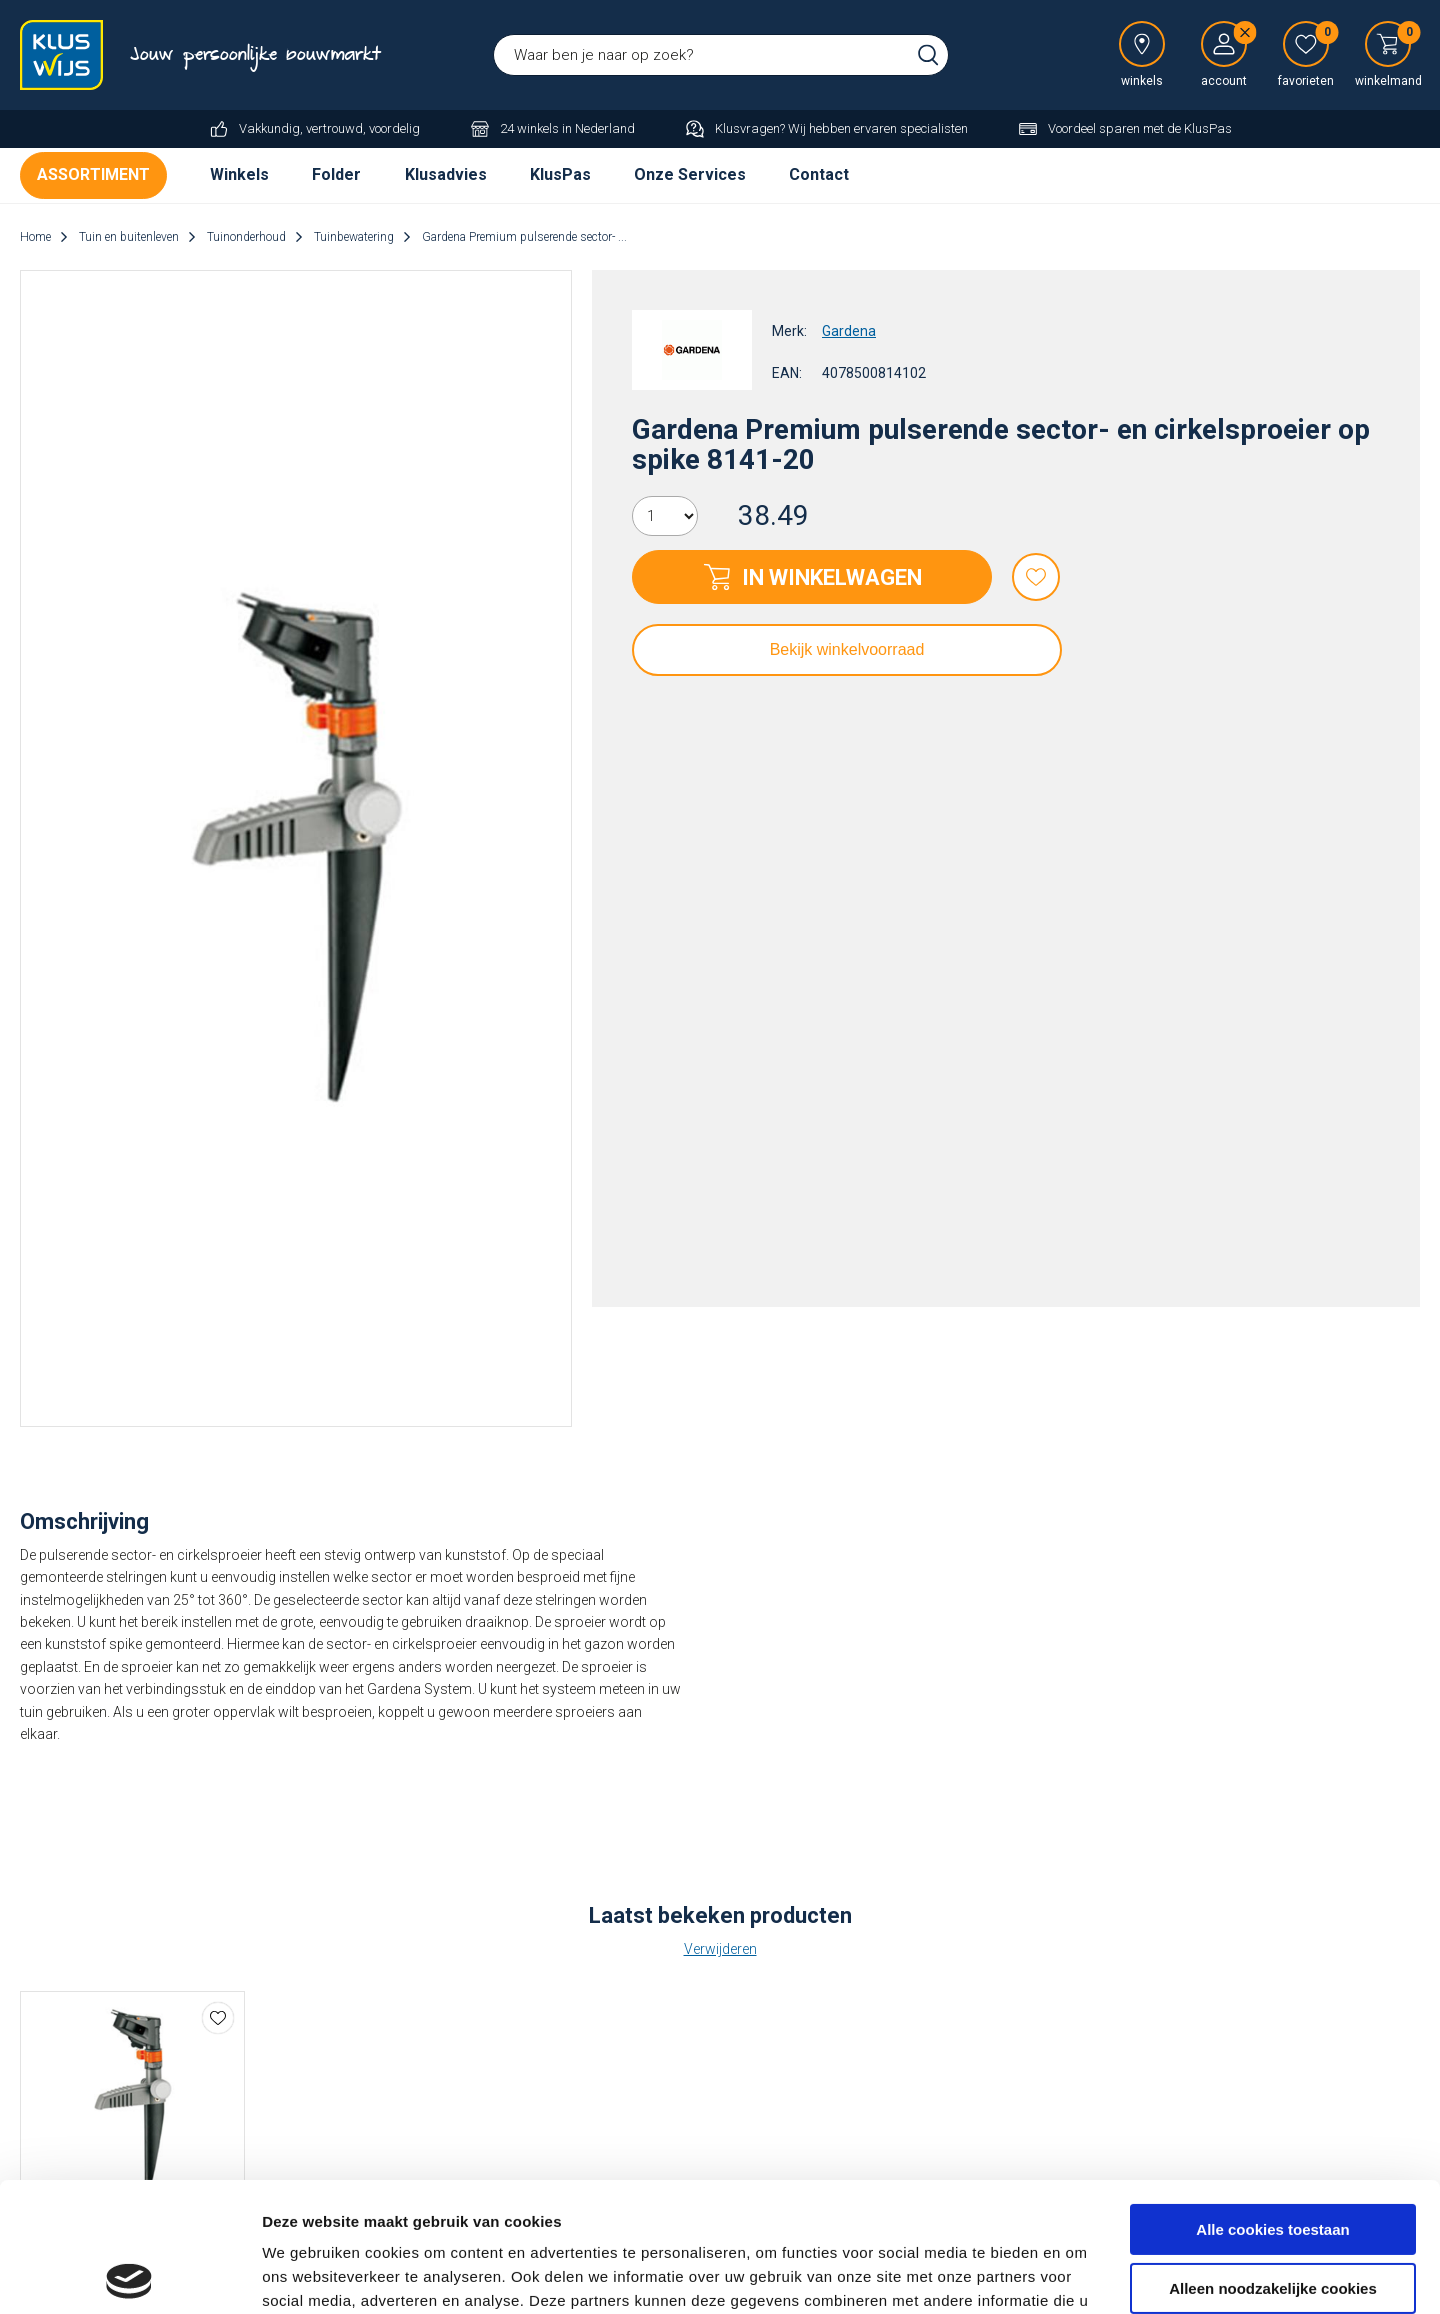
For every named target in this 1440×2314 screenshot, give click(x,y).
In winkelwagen (832, 577)
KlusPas (560, 174)
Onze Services (690, 174)
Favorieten (1036, 577)
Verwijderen (720, 1949)
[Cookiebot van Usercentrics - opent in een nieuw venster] (129, 2275)
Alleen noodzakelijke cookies (1273, 2158)
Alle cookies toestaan (1272, 2100)
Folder (336, 174)
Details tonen (309, 2274)
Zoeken (928, 55)
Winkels (239, 174)
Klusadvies (446, 174)
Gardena (849, 331)
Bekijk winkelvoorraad (847, 649)
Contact (819, 174)
